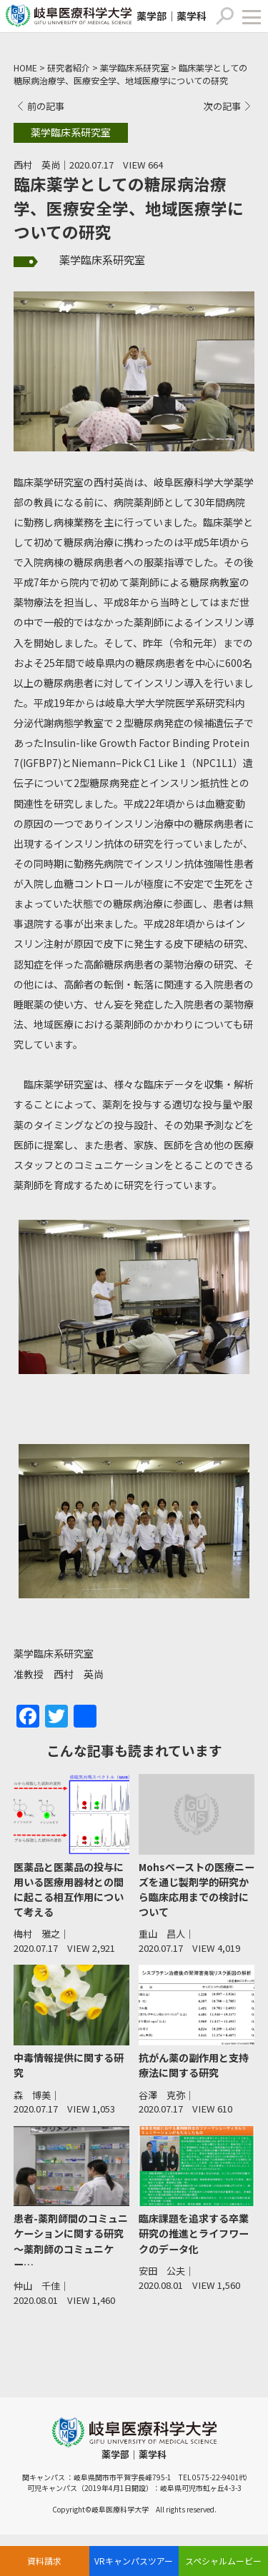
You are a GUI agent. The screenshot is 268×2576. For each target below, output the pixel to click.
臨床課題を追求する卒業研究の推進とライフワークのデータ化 (194, 2233)
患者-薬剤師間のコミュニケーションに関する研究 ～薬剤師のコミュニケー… (71, 2240)
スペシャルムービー (223, 2561)
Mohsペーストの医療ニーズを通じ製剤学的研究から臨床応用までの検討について (196, 1889)
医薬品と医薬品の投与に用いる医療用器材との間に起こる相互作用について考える (69, 1889)
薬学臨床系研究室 (102, 259)
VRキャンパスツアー (133, 2561)
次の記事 (222, 106)
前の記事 (45, 106)
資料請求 (44, 2561)
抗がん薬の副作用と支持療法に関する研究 (194, 2065)
